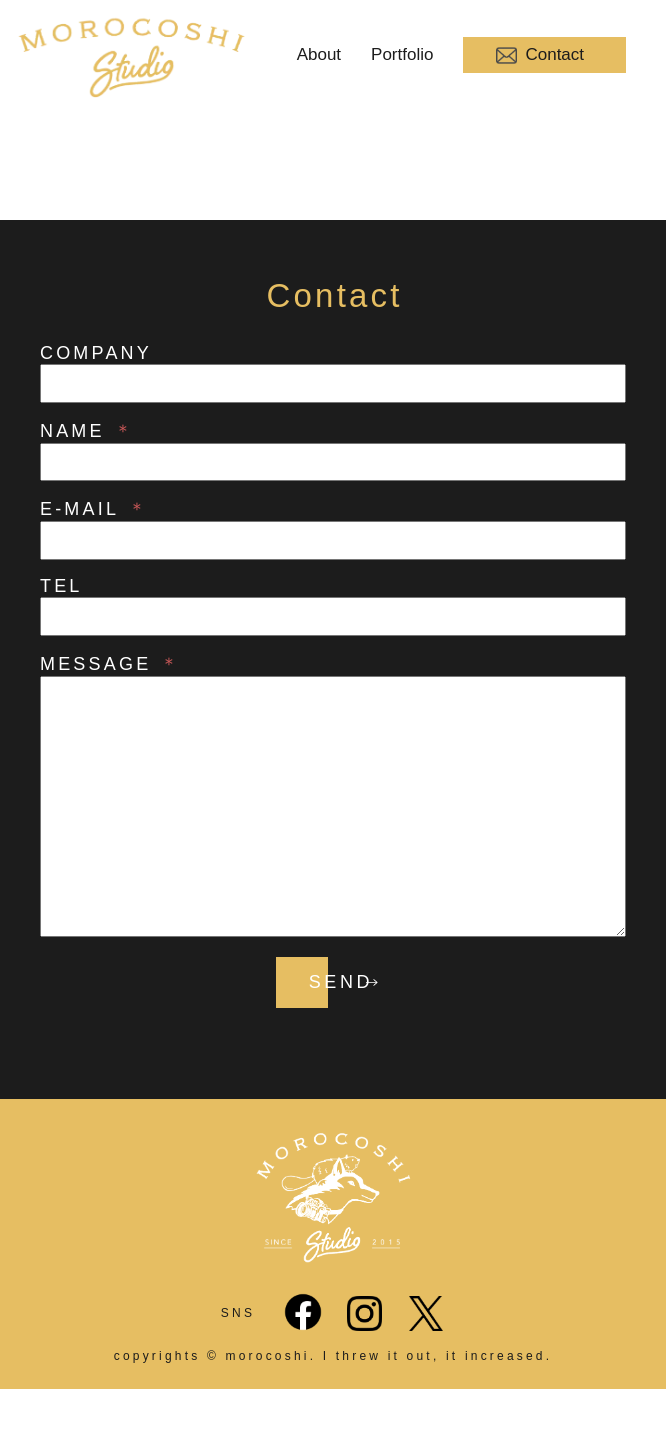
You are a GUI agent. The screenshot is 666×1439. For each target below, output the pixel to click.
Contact (540, 55)
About (319, 54)
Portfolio (402, 54)
